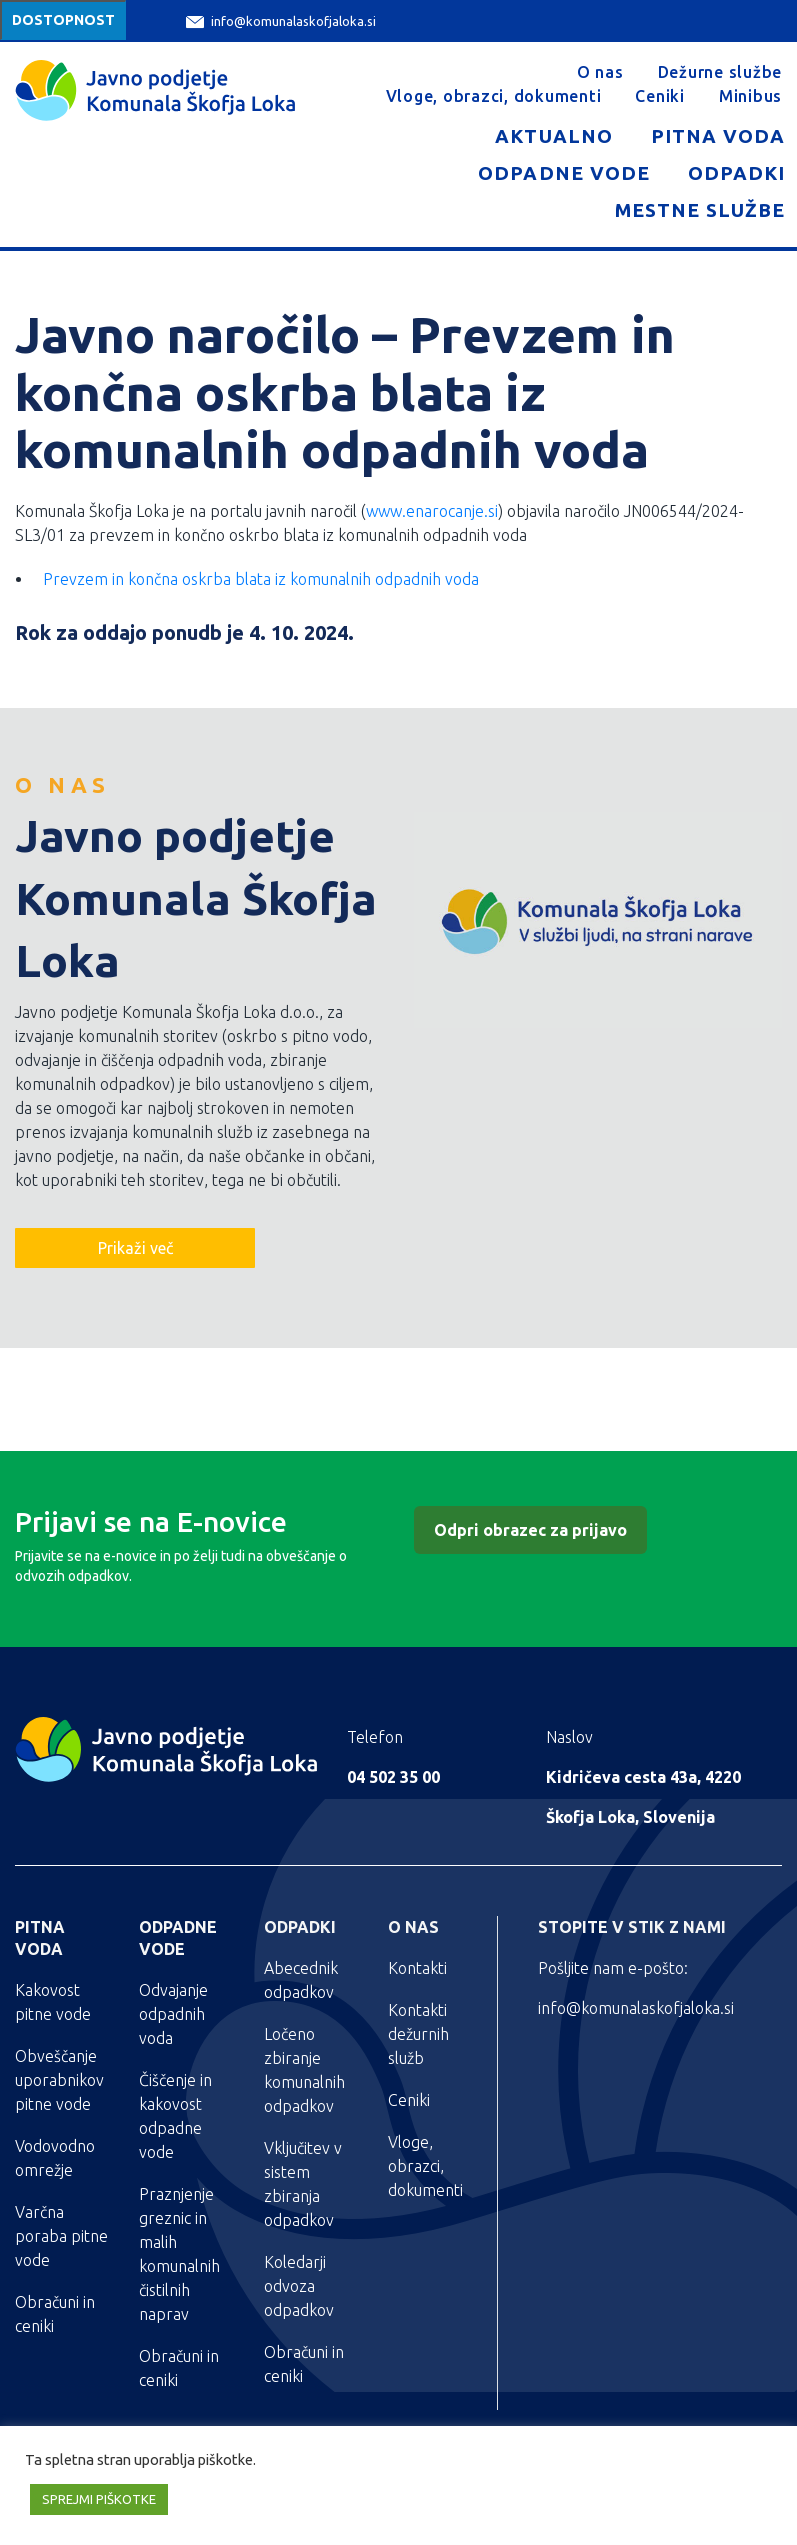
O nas (600, 72)
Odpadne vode (563, 173)
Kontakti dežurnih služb (418, 2034)
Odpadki (736, 173)
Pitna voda (718, 136)
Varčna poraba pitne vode (61, 2236)
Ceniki (660, 96)
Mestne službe (700, 210)
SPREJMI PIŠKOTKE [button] (99, 2499)
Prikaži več (135, 1248)
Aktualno (553, 136)
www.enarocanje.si (432, 511)
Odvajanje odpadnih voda (173, 2014)
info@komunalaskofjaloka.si (281, 21)
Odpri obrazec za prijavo (530, 1530)
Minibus (750, 96)
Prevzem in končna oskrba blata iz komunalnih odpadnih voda (261, 579)
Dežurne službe (720, 72)
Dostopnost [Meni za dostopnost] (63, 20)
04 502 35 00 (393, 1777)
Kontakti (417, 1968)
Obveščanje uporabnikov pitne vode (59, 2080)
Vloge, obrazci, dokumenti (494, 96)
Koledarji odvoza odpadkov (299, 2286)
